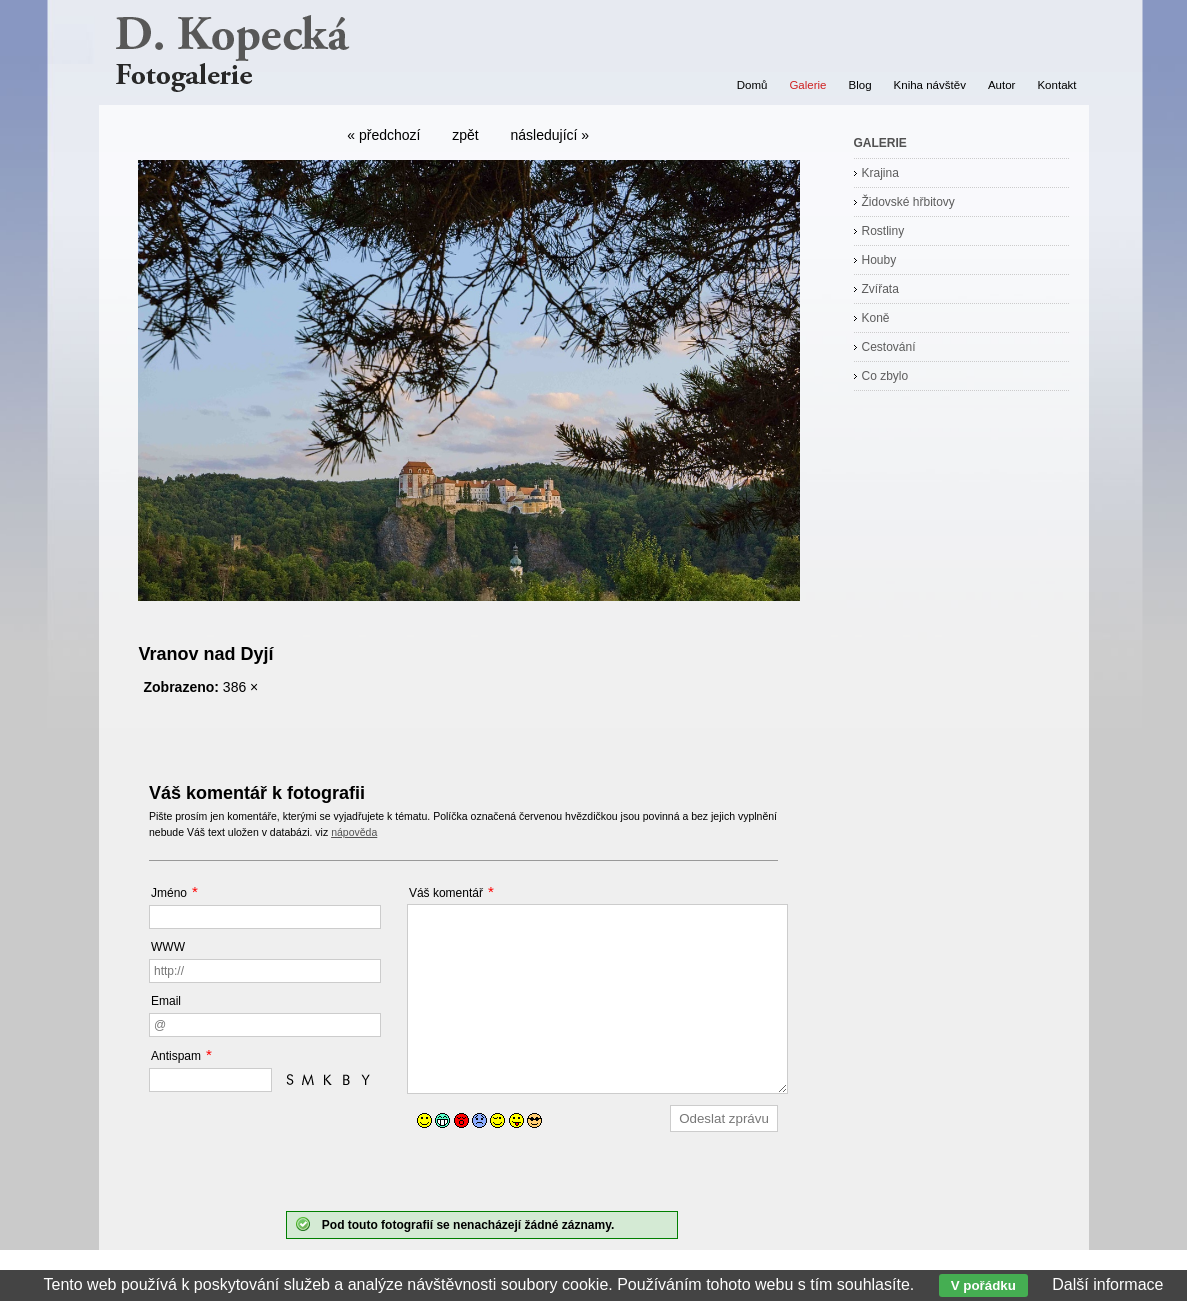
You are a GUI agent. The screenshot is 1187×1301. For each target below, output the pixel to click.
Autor (1002, 85)
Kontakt (1056, 85)
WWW (168, 947)
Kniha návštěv (930, 85)
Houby (879, 260)
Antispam (176, 1056)
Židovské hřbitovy (908, 202)
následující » (550, 135)
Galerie (807, 85)
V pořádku (983, 1285)
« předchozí (383, 135)
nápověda (354, 832)
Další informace (1107, 1284)
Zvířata (880, 289)
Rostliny (883, 231)
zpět (465, 135)
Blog (860, 85)
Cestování (889, 347)
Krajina (880, 173)
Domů (752, 85)
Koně (876, 318)
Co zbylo (885, 376)
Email (166, 1001)
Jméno (169, 893)
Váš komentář (446, 893)
